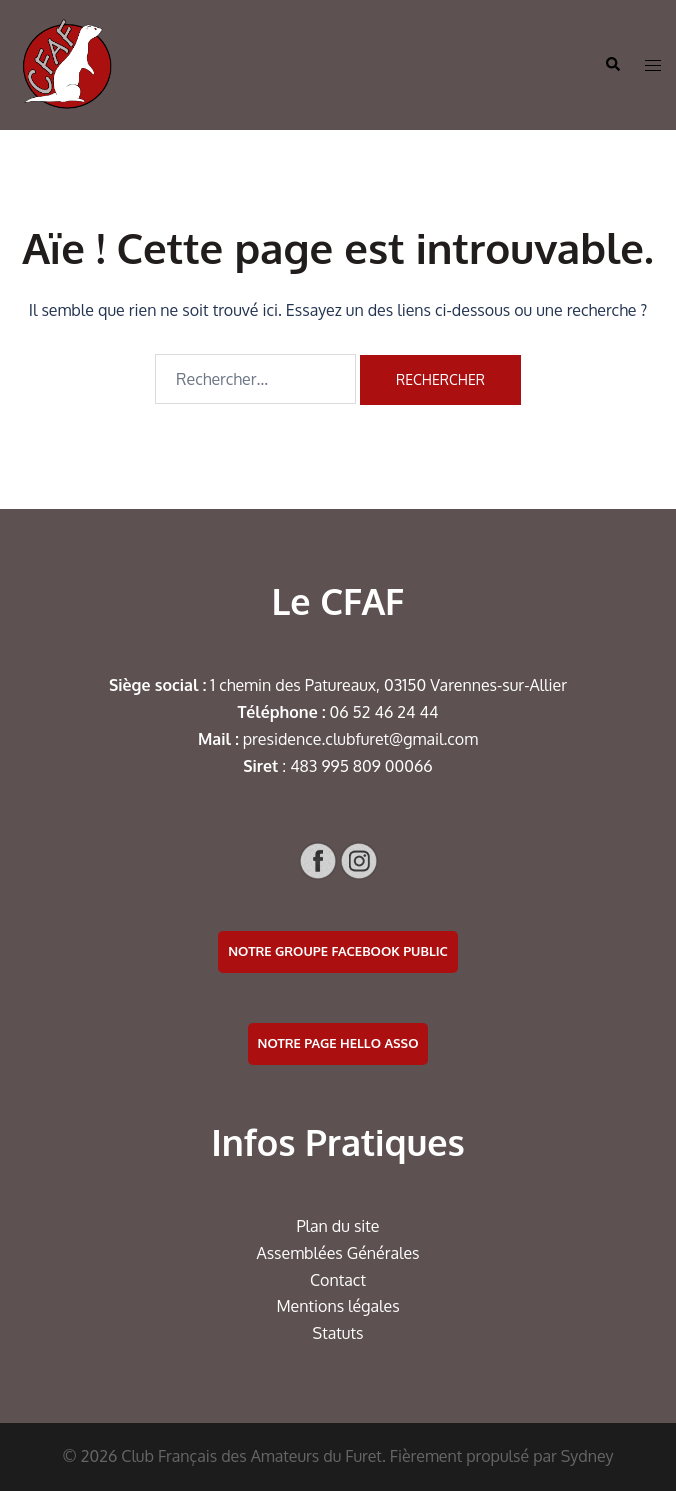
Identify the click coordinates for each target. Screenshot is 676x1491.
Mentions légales (337, 1306)
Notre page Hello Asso (338, 1043)
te (372, 1226)
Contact (338, 1280)
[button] (612, 65)
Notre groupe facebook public (338, 951)
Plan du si (331, 1226)
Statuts (338, 1333)
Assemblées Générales (337, 1253)
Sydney (587, 1456)
